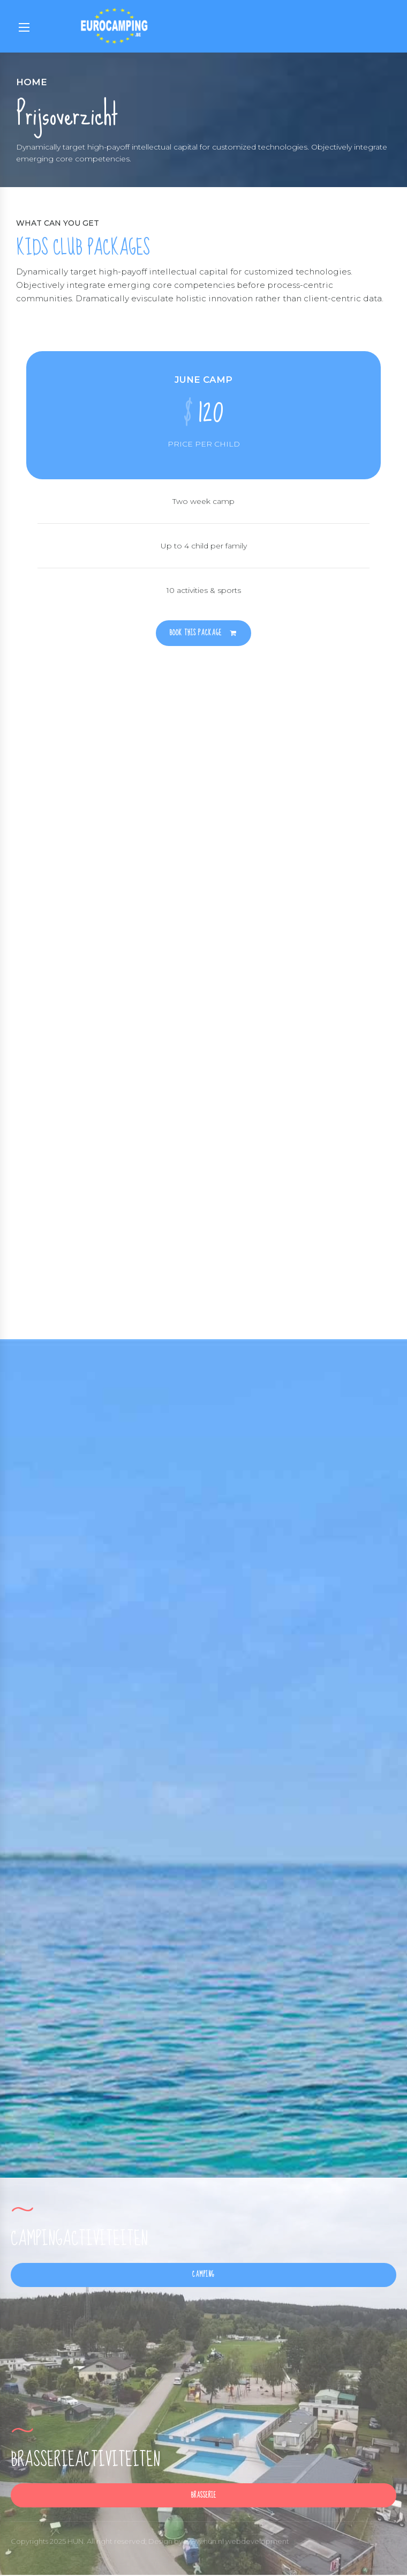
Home (31, 82)
